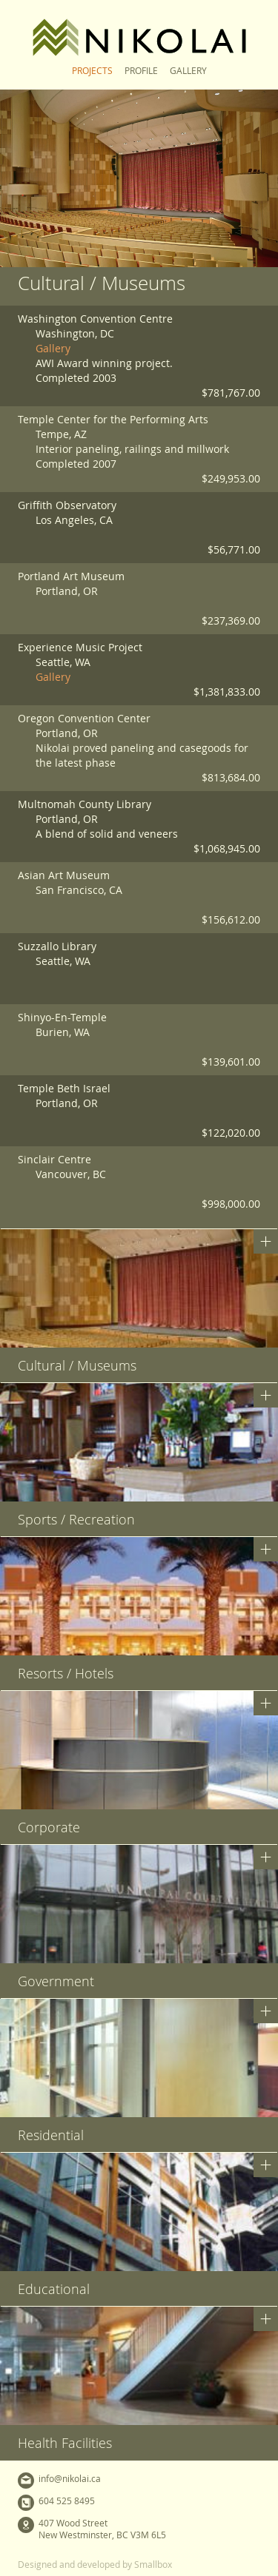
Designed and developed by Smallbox (95, 2564)
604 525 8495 (67, 2500)
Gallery (188, 70)
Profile (141, 70)
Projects (92, 70)
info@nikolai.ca (70, 2478)
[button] (139, 1306)
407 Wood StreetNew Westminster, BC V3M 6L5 (102, 2528)
